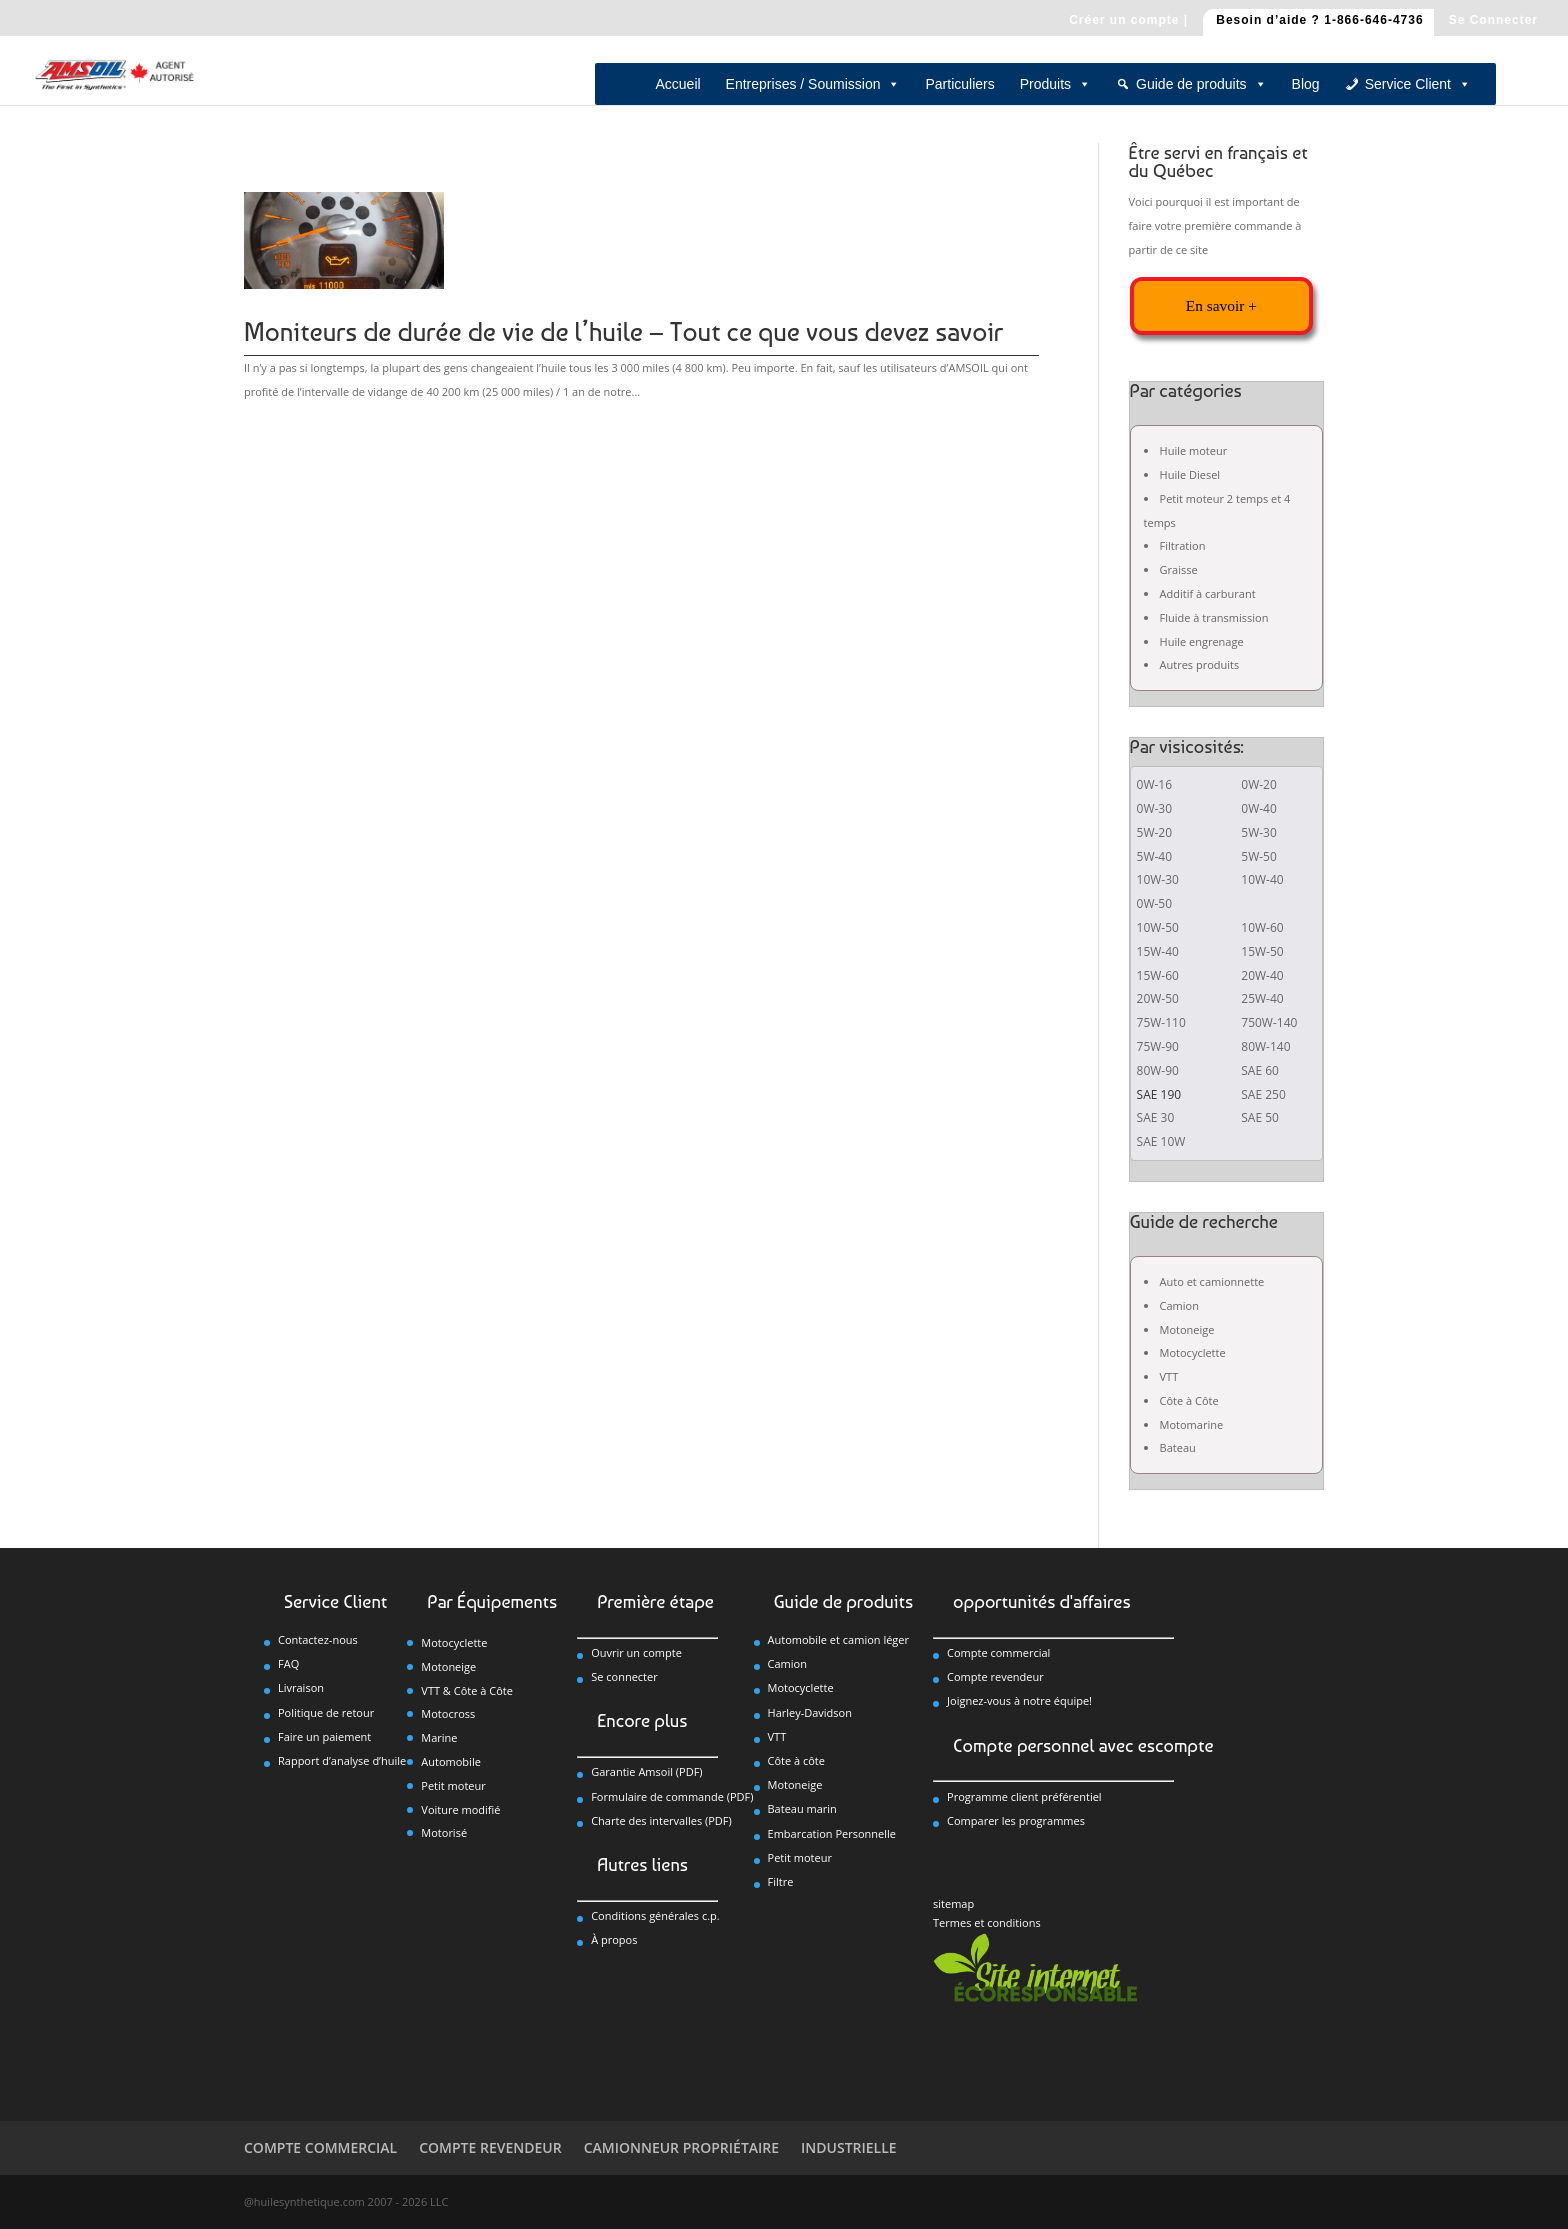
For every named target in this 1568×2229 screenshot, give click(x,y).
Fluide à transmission (1214, 617)
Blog (1306, 84)
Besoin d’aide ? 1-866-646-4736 (1319, 20)
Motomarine (1192, 1424)
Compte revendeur (995, 1676)
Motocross (448, 1713)
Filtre (781, 1881)
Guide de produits (1201, 84)
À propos (614, 1939)
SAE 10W (1161, 1141)
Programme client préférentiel (1024, 1796)
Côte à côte (796, 1760)
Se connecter (624, 1676)
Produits (1055, 84)
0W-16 (1155, 784)
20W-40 (1262, 975)
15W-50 (1262, 951)
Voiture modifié (460, 1809)
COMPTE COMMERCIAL (320, 2147)
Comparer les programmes (1016, 1820)
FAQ (288, 1663)
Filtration (1183, 545)
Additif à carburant (1208, 593)
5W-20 (1155, 832)
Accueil (677, 84)
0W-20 (1259, 784)
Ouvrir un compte (636, 1652)
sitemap (953, 1903)
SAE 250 (1263, 1094)
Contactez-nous (318, 1639)
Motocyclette (1193, 1352)
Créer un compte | (1128, 20)
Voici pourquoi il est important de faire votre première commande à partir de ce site (1215, 225)
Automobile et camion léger (838, 1639)
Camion (1179, 1305)
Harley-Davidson (810, 1712)
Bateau (1178, 1447)
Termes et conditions (987, 1922)
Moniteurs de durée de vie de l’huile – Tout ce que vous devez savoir (623, 332)
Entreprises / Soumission (813, 84)
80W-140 (1265, 1046)
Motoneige (1187, 1329)
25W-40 (1262, 998)
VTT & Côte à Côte (467, 1690)
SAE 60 (1260, 1070)
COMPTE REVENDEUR (490, 2147)
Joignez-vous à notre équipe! (1019, 1700)
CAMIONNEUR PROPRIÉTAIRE (681, 2147)
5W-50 (1259, 856)
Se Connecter (1493, 20)
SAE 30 (1156, 1117)
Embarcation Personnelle (832, 1833)
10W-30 (1158, 879)
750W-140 (1269, 1022)
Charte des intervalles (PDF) (661, 1820)
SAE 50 (1260, 1117)
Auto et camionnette (1212, 1281)
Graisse (1179, 569)
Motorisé (444, 1832)
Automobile (451, 1761)
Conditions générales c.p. (655, 1915)
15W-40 (1158, 951)
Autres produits (1200, 664)
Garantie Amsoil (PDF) (646, 1771)
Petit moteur (453, 1785)
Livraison (301, 1687)
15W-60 (1158, 975)
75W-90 (1158, 1046)
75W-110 (1161, 1022)
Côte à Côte (1189, 1400)
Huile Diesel (1190, 474)
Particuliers (959, 84)
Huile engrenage (1202, 641)
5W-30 (1259, 832)
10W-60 (1262, 927)
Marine (439, 1737)
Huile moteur (1194, 450)
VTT (1169, 1376)
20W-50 (1158, 998)
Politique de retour (326, 1712)
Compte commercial (998, 1652)
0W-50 (1155, 903)
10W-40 (1262, 879)
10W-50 (1158, 927)
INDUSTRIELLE (849, 2147)
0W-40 (1259, 808)
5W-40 (1155, 856)
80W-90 (1158, 1070)
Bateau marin (802, 1808)
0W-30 (1155, 808)
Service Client (1418, 84)
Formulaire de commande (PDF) (672, 1796)
